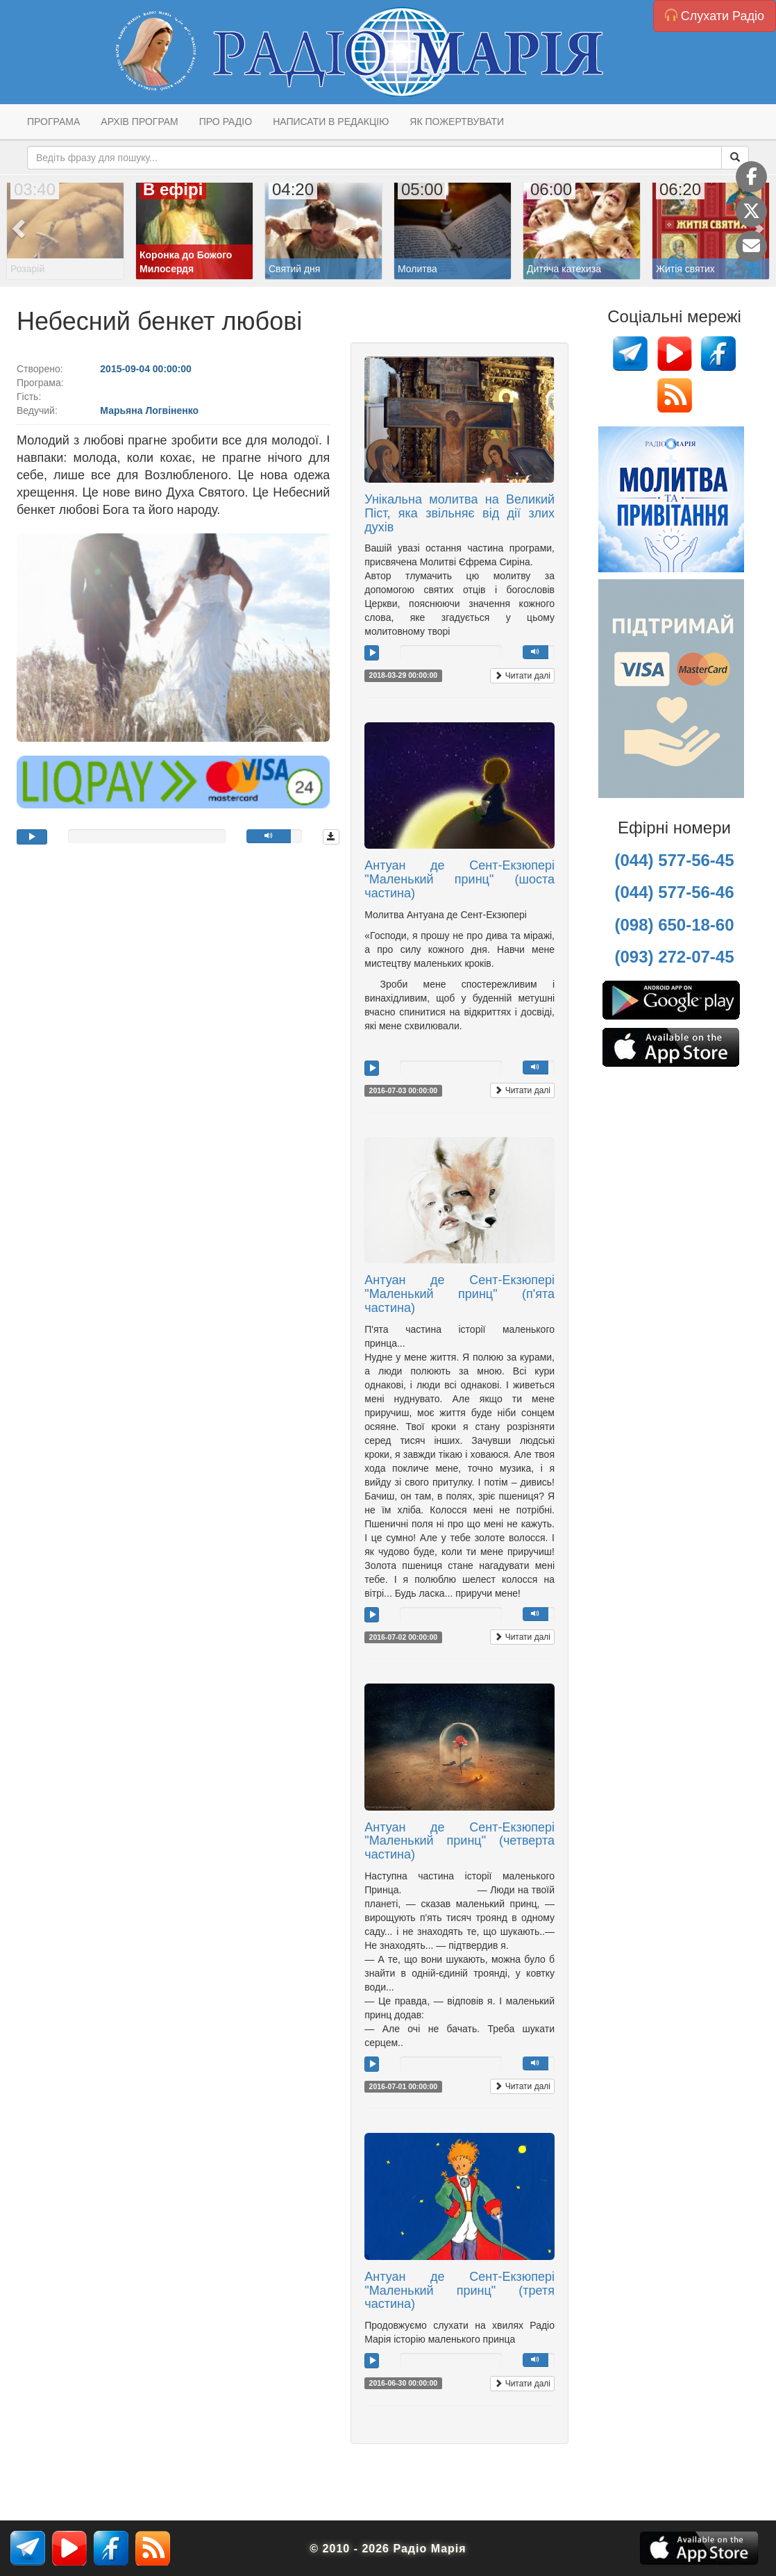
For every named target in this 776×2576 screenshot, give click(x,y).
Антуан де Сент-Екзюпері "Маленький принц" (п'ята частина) (459, 1294)
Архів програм (139, 121)
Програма (53, 121)
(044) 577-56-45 (674, 860)
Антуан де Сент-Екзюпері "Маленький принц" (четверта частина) (459, 1841)
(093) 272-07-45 (674, 956)
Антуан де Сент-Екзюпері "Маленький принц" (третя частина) (459, 2290)
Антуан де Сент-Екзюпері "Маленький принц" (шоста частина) (459, 879)
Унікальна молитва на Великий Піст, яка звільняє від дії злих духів (459, 513)
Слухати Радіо (714, 15)
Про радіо (225, 121)
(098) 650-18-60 (674, 924)
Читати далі (522, 676)
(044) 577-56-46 (674, 892)
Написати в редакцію (331, 121)
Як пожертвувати (457, 121)
